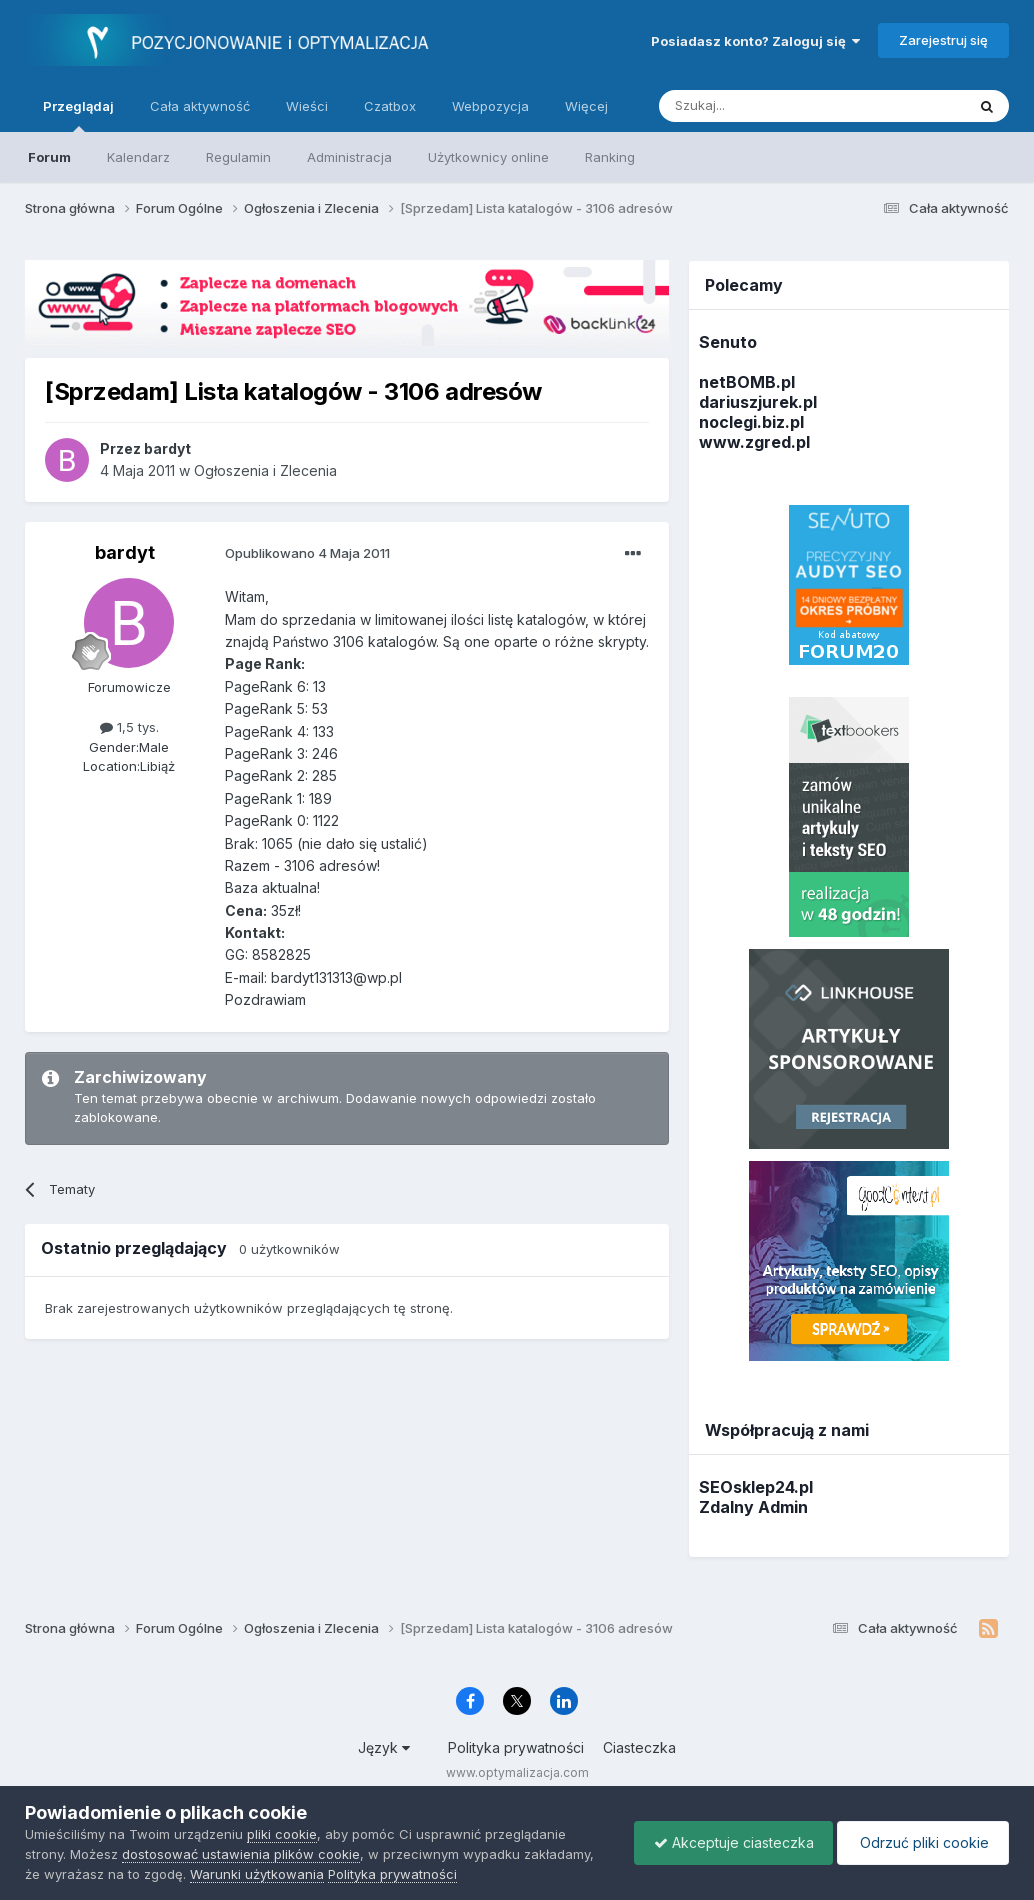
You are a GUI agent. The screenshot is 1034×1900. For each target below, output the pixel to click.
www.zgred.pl (754, 442)
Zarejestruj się (943, 40)
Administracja (349, 157)
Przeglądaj (78, 115)
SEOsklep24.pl (756, 1487)
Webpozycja (490, 106)
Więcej (586, 106)
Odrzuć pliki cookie (921, 1842)
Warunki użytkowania (257, 1874)
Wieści (307, 106)
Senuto (728, 342)
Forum (49, 157)
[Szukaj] (762, 106)
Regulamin (238, 157)
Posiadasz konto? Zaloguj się (755, 41)
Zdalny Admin (753, 1507)
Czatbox (390, 106)
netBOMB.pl (747, 382)
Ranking (610, 157)
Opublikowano (307, 553)
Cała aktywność (200, 106)
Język (384, 1747)
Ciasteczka (639, 1747)
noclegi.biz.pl (751, 422)
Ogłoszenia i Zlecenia (265, 470)
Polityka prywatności (516, 1747)
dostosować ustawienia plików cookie (241, 1854)
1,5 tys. (129, 727)
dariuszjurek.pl (758, 402)
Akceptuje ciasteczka (729, 1842)
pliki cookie (282, 1834)
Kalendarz (138, 157)
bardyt (125, 552)
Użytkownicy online (488, 157)
